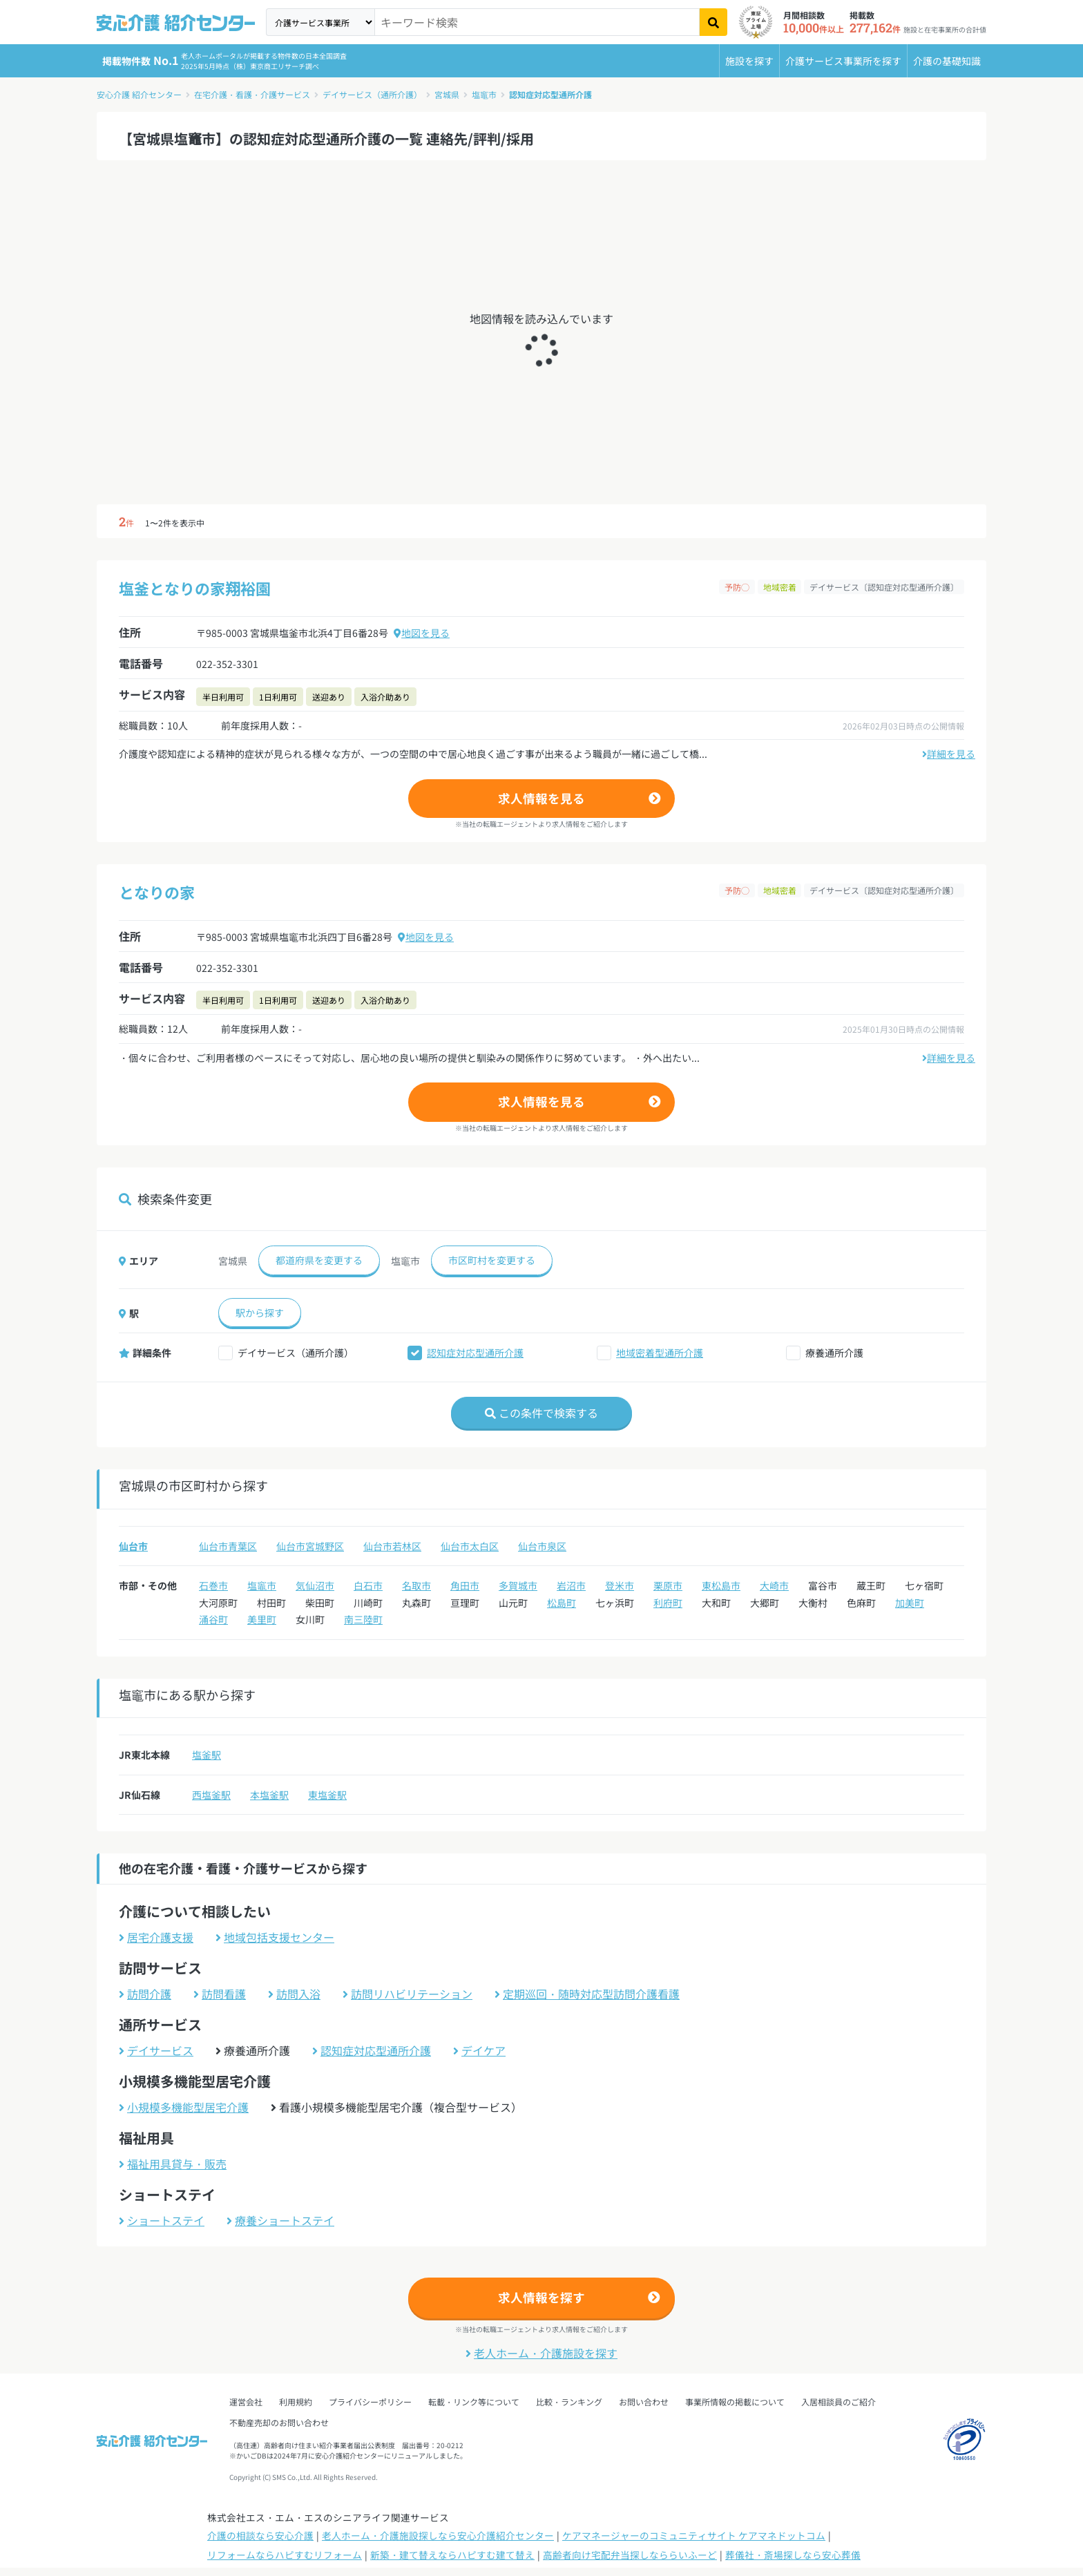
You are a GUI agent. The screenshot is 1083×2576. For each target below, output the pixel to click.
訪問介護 (145, 1993)
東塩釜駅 (327, 1795)
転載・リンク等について (473, 2401)
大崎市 (774, 1585)
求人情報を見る (541, 798)
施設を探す (749, 61)
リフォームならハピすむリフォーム (284, 2554)
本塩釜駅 (269, 1795)
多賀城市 (518, 1585)
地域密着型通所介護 (659, 1352)
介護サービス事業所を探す (843, 61)
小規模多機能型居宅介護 (184, 2107)
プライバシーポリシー (370, 2401)
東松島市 (721, 1585)
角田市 (464, 1585)
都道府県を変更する (319, 1260)
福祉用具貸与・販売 (173, 2163)
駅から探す (260, 1312)
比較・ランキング (569, 2401)
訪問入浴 (294, 1993)
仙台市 (133, 1546)
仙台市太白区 (470, 1546)
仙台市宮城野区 (310, 1546)
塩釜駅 (206, 1755)
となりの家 (157, 892)
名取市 (416, 1585)
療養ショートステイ (280, 2220)
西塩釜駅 (211, 1795)
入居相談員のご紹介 (838, 2401)
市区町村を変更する (491, 1260)
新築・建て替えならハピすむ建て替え (452, 2554)
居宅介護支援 (156, 1937)
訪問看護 (219, 1993)
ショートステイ (161, 2220)
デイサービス (156, 2050)
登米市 (619, 1585)
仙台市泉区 (542, 1546)
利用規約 (295, 2401)
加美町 (909, 1603)
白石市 (368, 1585)
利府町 (667, 1603)
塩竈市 (484, 94)
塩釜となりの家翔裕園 (195, 588)
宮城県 (446, 94)
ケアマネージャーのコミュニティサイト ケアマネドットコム (693, 2535)
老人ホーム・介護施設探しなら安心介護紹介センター (438, 2535)
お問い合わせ (644, 2401)
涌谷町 (213, 1619)
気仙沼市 (315, 1585)
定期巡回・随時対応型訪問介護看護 (587, 1993)
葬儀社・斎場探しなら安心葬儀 (793, 2554)
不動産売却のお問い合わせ (279, 2422)
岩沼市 (571, 1585)
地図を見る (422, 633)
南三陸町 (363, 1619)
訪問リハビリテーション (407, 1993)
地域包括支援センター (274, 1937)
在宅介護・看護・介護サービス (252, 94)
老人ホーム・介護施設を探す (541, 2353)
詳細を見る (948, 754)
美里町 (261, 1619)
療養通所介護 (834, 1352)
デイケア (479, 2050)
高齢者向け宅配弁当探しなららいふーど (630, 2554)
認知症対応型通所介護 (550, 94)
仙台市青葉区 (228, 1546)
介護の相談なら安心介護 (260, 2535)
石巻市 (213, 1585)
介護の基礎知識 (947, 61)
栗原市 (667, 1585)
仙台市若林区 (392, 1546)
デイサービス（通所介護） (372, 94)
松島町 (561, 1603)
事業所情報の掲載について (735, 2401)
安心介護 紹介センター (139, 94)
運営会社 (245, 2401)
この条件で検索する (541, 1412)
